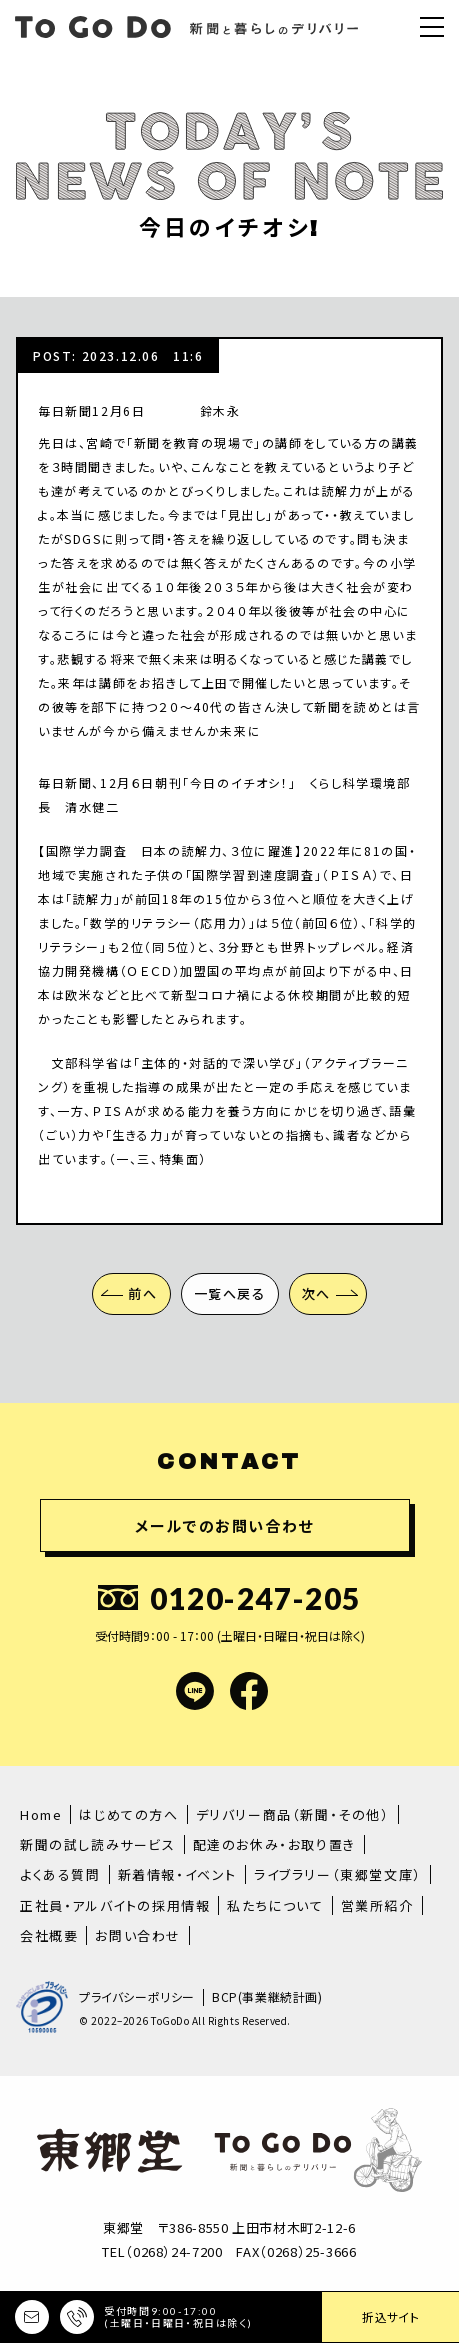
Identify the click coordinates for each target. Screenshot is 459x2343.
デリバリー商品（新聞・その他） (293, 1814)
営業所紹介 (377, 1905)
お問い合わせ (138, 1935)
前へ (142, 1293)
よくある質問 (60, 1874)
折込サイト (390, 2316)
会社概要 (49, 1935)
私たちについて (275, 1905)
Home (41, 1814)
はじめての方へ (128, 1814)
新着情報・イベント (177, 1874)
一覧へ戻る (230, 1293)
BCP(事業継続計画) (267, 1997)
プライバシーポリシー (137, 1997)
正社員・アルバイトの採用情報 (115, 1905)
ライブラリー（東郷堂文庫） (338, 1874)
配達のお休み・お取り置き (274, 1844)
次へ (316, 1293)
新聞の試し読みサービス (98, 1844)
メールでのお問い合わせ (224, 1525)
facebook (249, 1691)
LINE (195, 1691)
